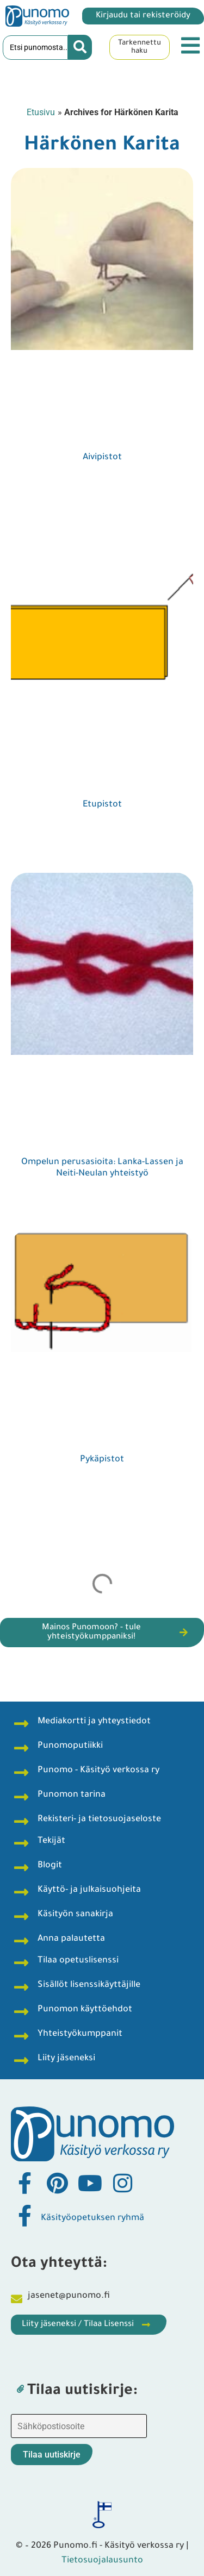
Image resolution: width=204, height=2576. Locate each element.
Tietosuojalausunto (102, 2561)
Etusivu (41, 112)
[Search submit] (80, 47)
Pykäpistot (102, 1460)
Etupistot (102, 805)
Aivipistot (102, 457)
